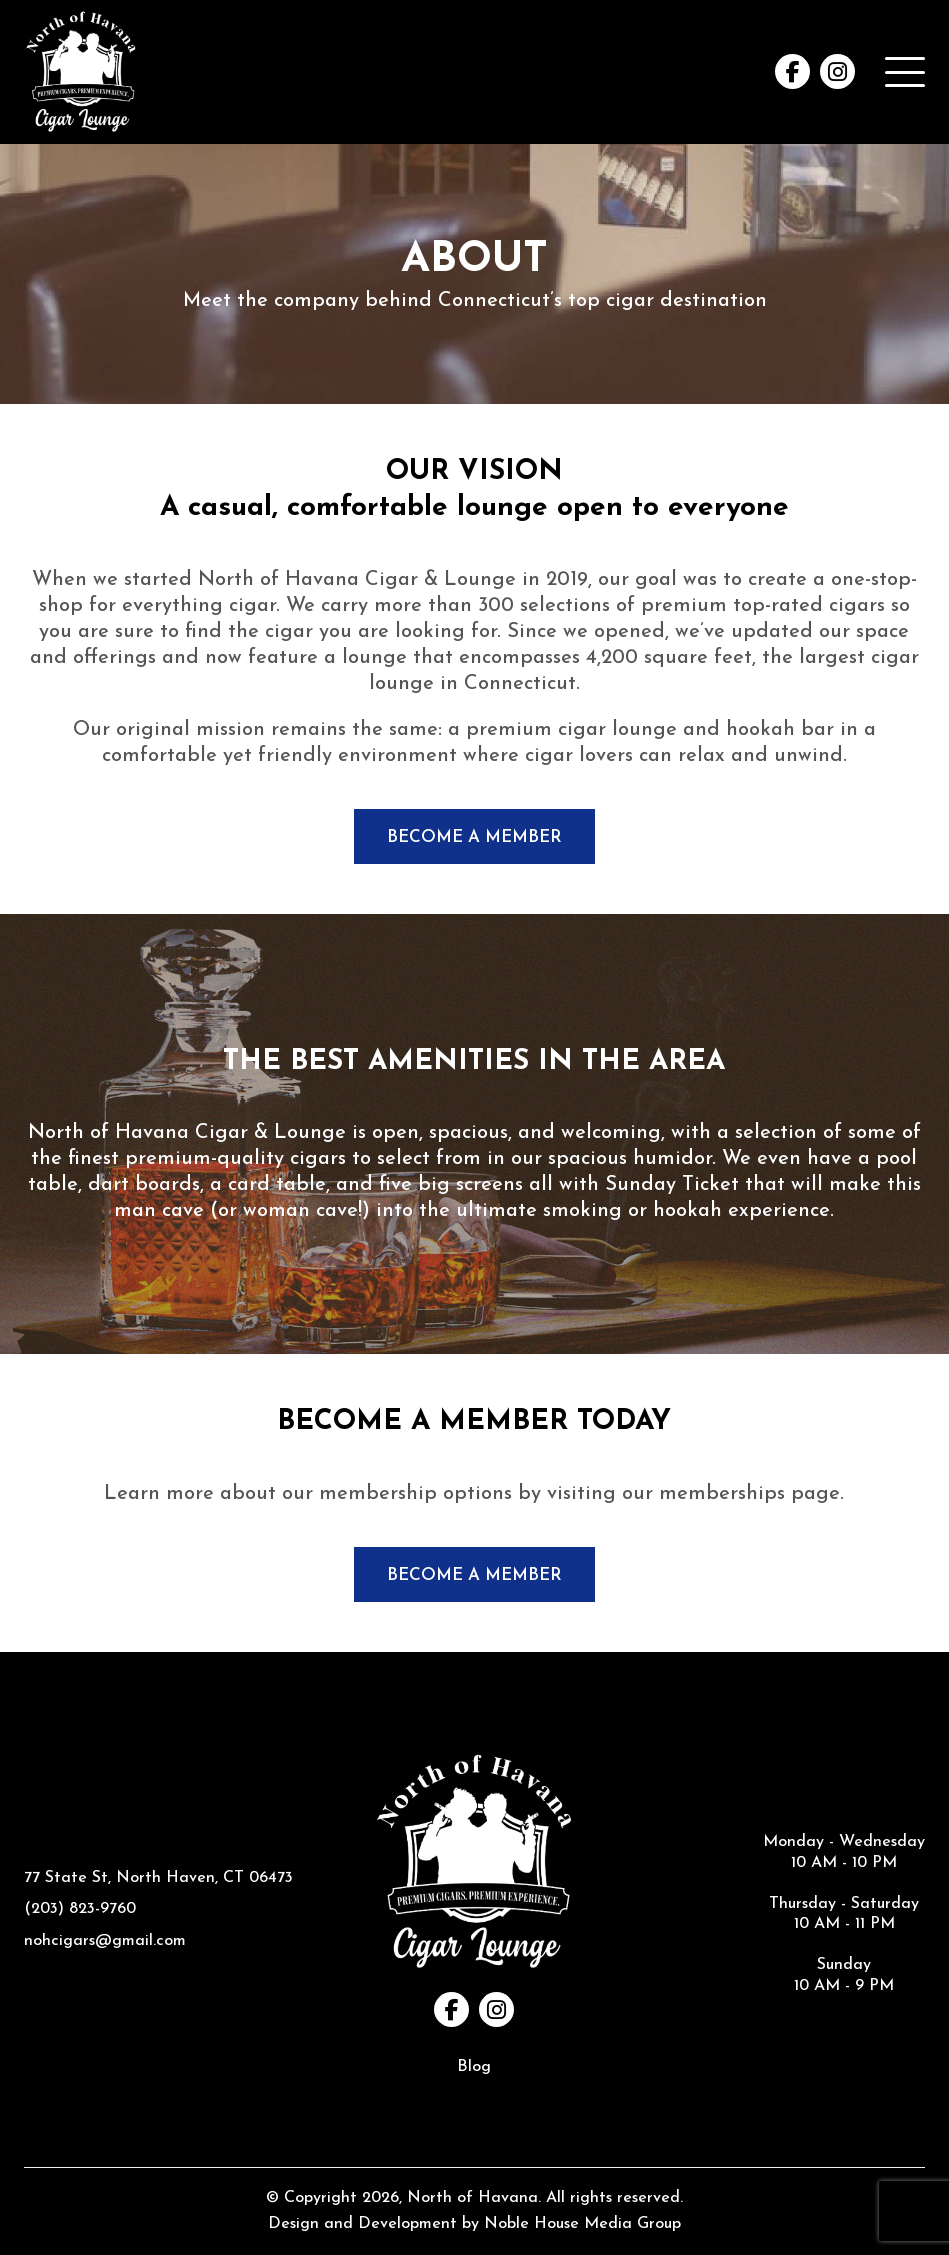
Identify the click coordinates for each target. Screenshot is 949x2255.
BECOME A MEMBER (474, 837)
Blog (474, 2067)
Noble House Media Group (582, 2224)
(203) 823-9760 (80, 1909)
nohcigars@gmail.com (105, 1941)
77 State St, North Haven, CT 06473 (158, 1878)
